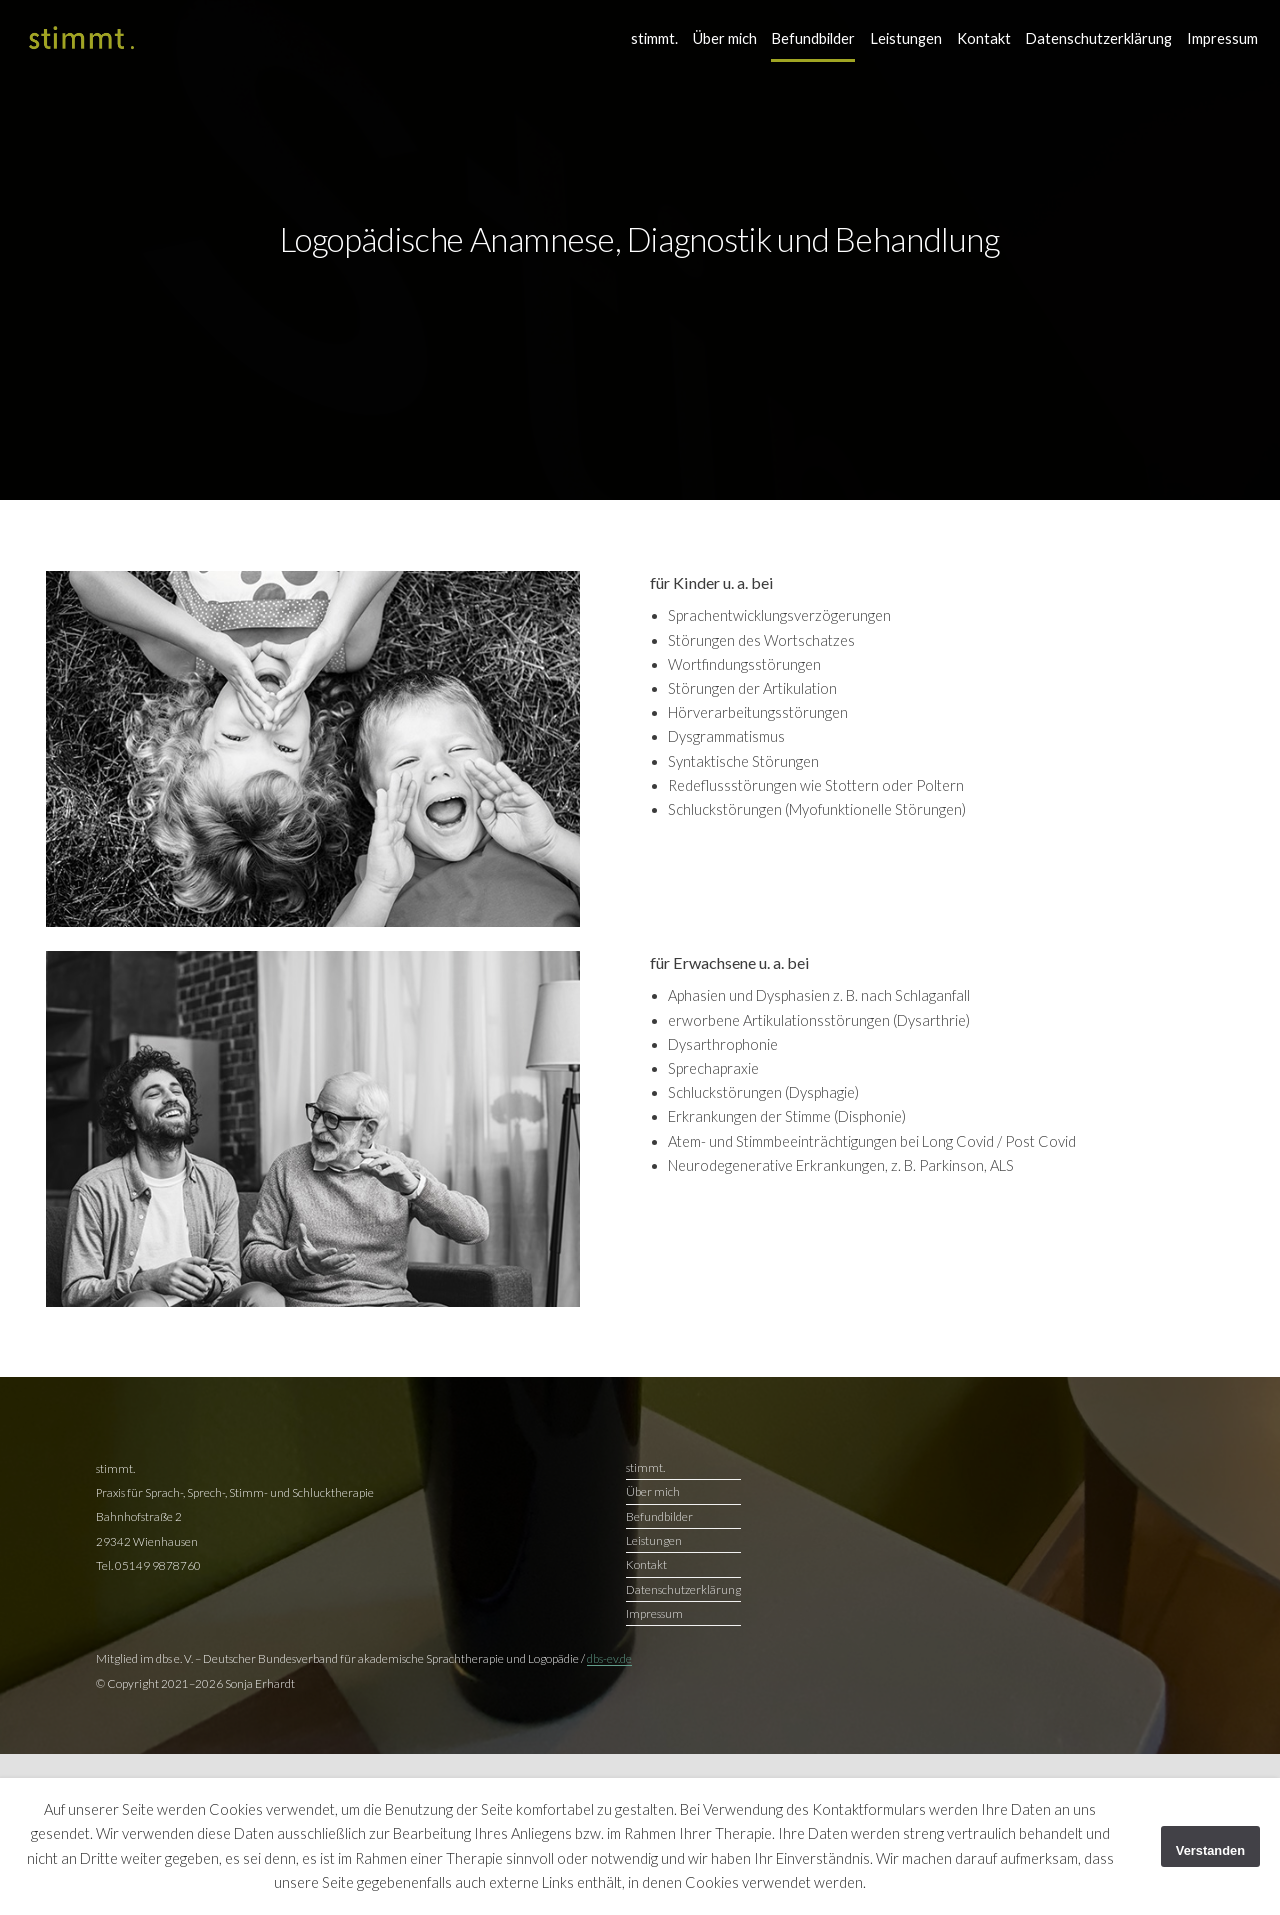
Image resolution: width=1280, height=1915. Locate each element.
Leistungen (906, 38)
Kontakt (984, 38)
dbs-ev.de (609, 1658)
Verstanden (1210, 1850)
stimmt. (654, 38)
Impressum (1222, 38)
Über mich (725, 38)
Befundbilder (813, 38)
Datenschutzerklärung (1098, 38)
